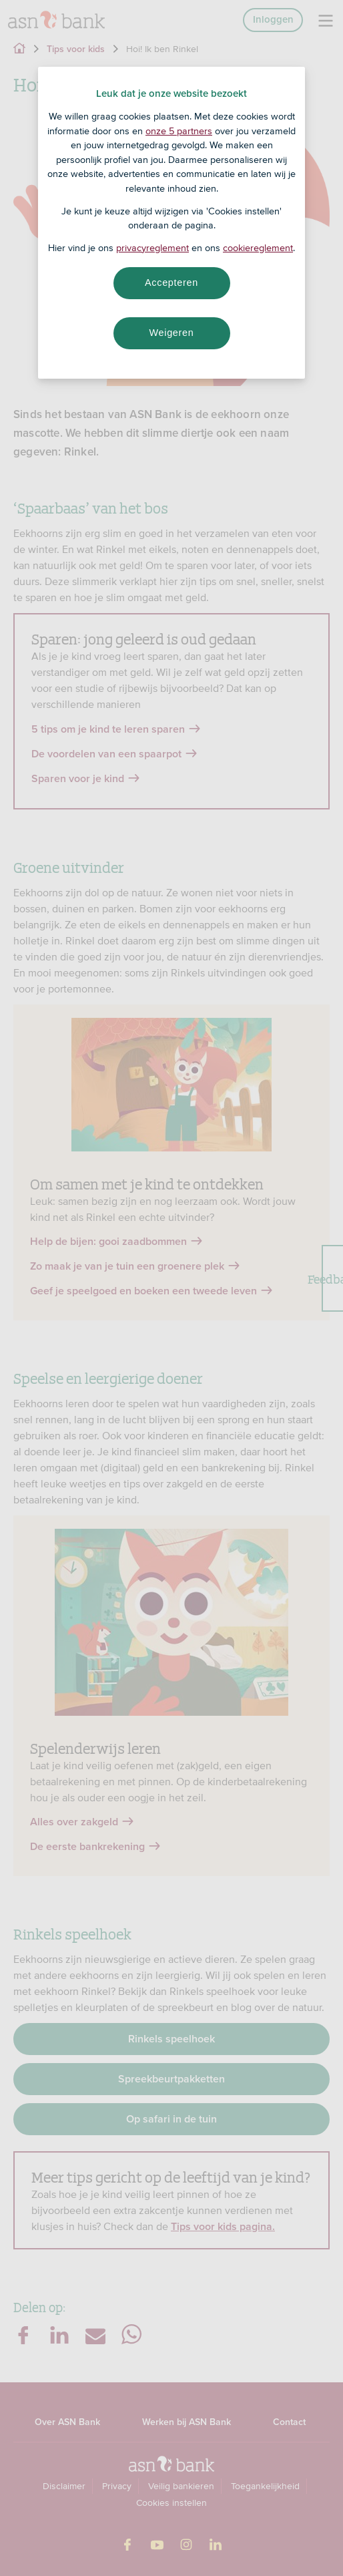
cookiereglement (258, 247)
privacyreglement (152, 247)
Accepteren (171, 282)
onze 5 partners (178, 131)
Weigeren (171, 332)
